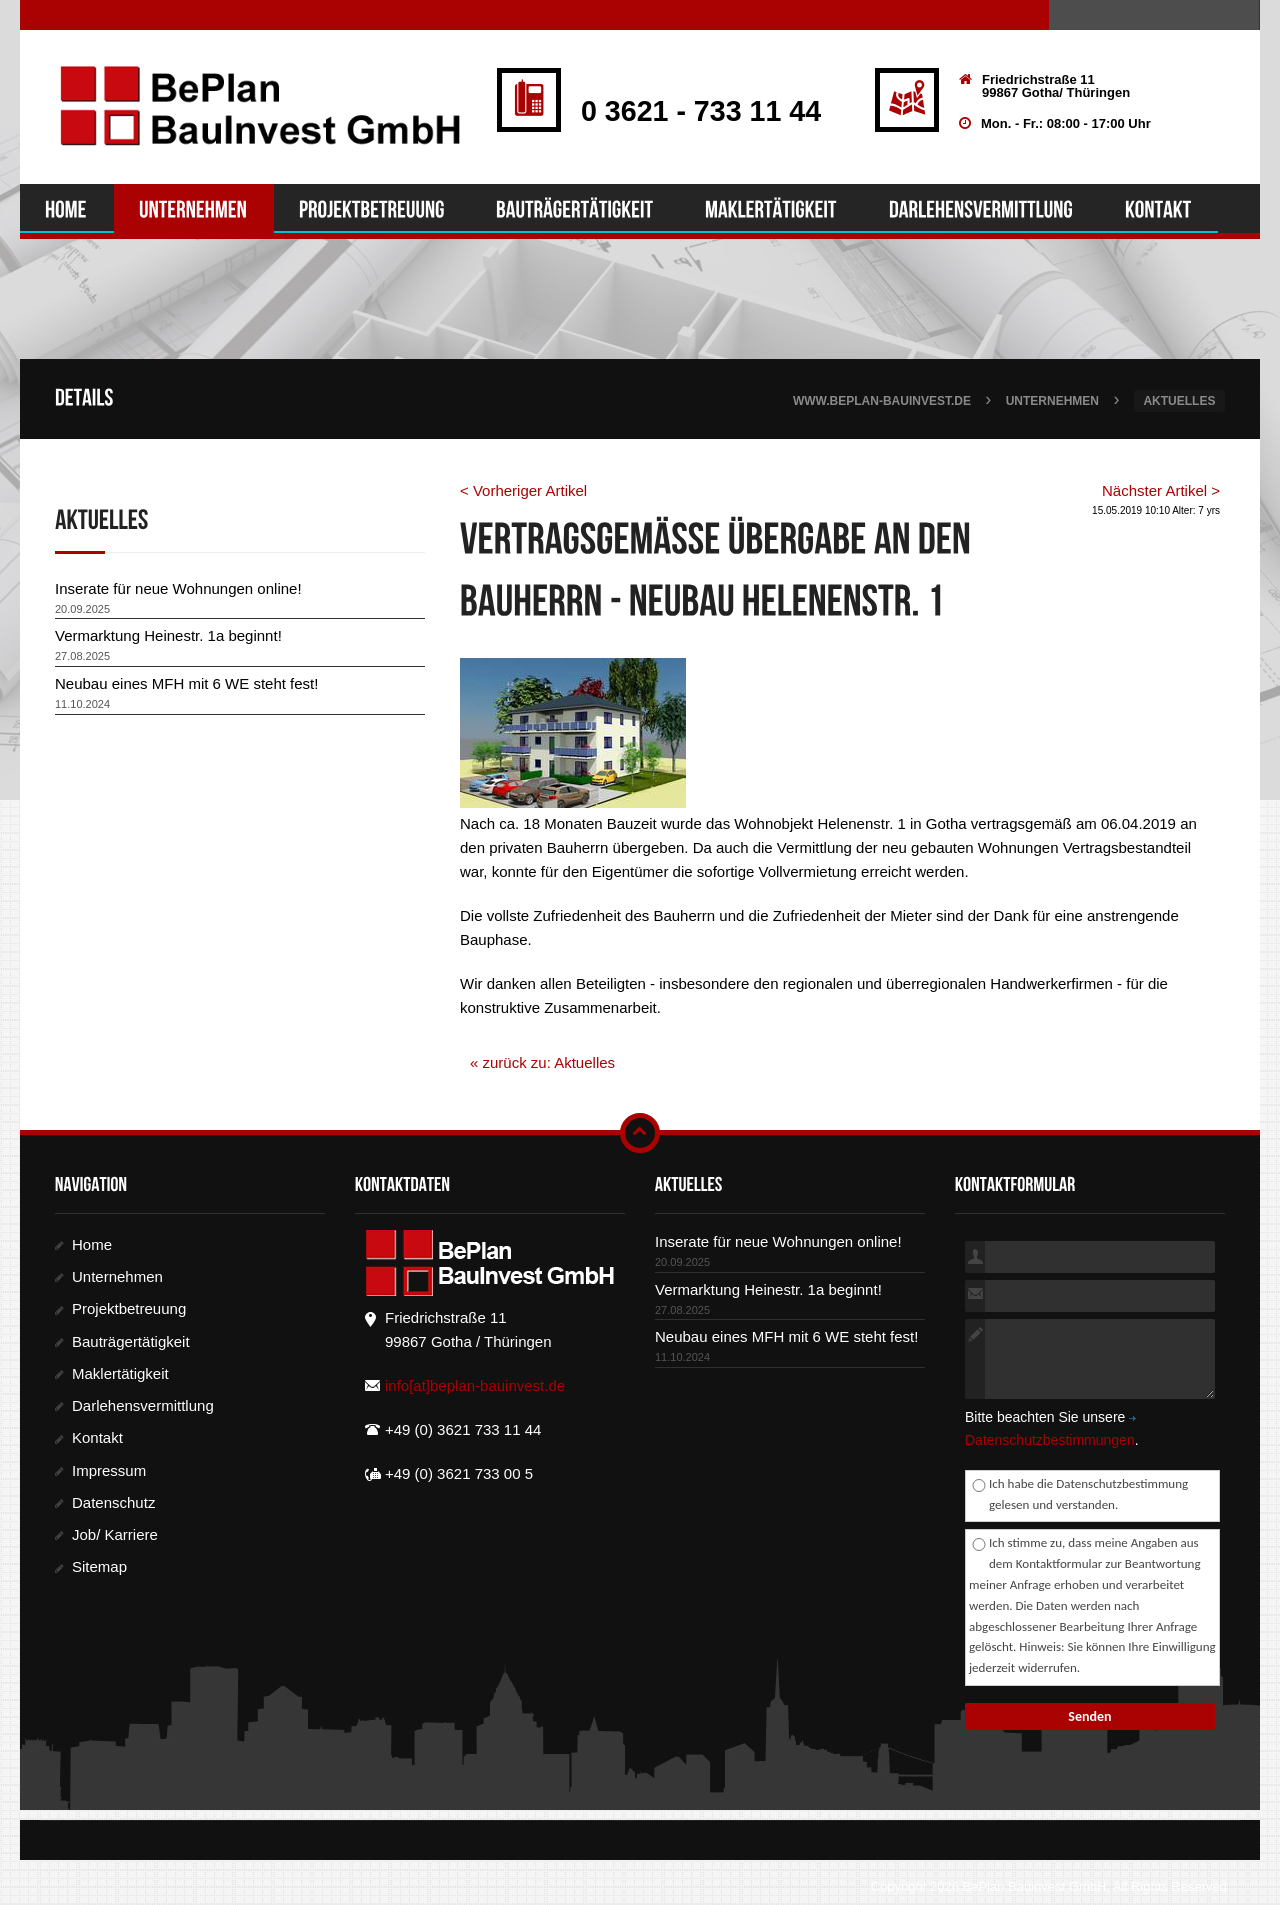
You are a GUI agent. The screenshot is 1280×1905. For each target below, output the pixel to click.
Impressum (109, 1470)
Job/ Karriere (115, 1535)
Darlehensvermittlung (143, 1406)
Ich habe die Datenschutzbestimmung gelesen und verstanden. (1088, 1494)
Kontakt (97, 1438)
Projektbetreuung (129, 1309)
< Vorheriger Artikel (523, 491)
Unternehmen (1052, 402)
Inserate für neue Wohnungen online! (178, 589)
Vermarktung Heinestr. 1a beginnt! (168, 636)
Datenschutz (113, 1503)
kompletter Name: (975, 1257)
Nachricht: (975, 1360)
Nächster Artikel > (1161, 491)
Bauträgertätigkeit (131, 1341)
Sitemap (99, 1567)
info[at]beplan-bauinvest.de (475, 1386)
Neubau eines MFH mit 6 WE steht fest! (186, 684)
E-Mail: (975, 1297)
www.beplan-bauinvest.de (882, 402)
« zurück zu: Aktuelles (542, 1063)
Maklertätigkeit (120, 1374)
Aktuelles (1179, 402)
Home (92, 1245)
